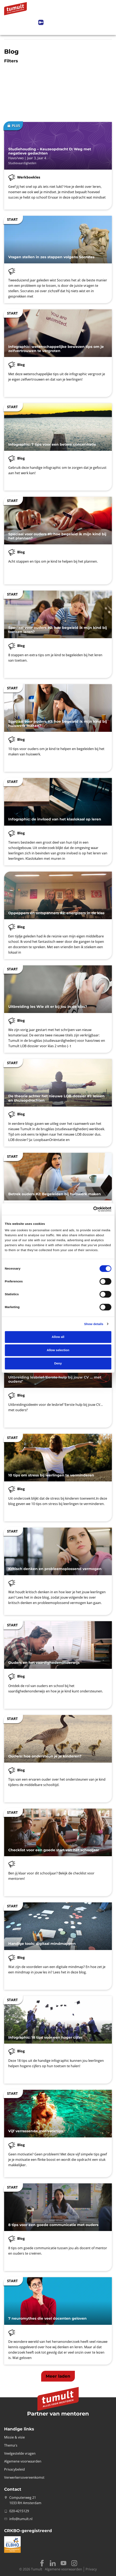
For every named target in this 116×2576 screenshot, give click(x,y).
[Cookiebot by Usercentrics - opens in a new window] (93, 1209)
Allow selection (58, 1350)
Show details (93, 1324)
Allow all (58, 1337)
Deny (58, 1363)
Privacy (91, 2569)
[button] (58, 2376)
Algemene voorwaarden (63, 2569)
